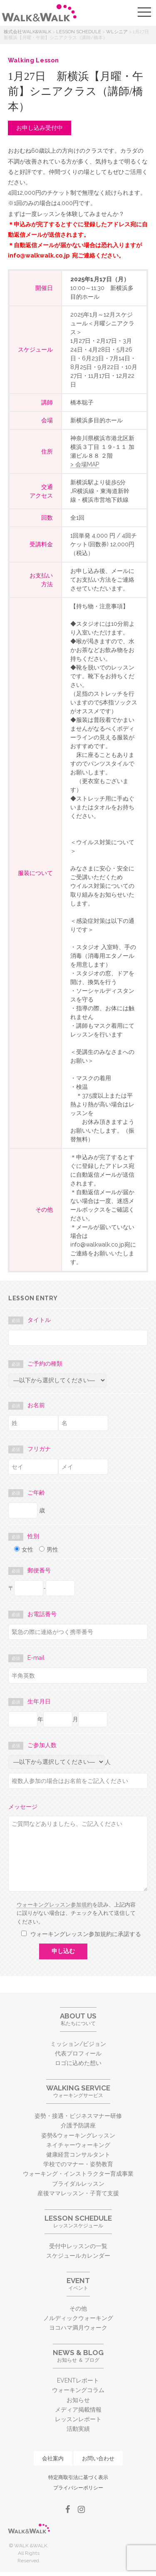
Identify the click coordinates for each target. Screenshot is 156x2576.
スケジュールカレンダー (78, 2255)
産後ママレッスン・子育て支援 (78, 2193)
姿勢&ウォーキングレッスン (78, 2135)
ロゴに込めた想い (78, 2063)
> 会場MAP (84, 464)
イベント (78, 2283)
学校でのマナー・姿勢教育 (78, 2164)
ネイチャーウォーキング (78, 2145)
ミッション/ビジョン (78, 2043)
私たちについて (78, 2019)
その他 (78, 2308)
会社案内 (53, 2458)
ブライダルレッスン (78, 2183)
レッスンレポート (78, 2419)
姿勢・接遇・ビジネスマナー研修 (78, 2115)
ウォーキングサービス (78, 2091)
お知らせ (78, 2400)
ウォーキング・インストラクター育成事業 (78, 2173)
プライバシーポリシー (78, 2488)
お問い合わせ (98, 2458)
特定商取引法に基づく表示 (78, 2477)
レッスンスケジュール (78, 2221)
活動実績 (78, 2428)
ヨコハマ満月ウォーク (78, 2327)
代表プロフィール (78, 2053)
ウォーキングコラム (78, 2390)
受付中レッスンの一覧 (78, 2246)
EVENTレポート (78, 2380)
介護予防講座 (78, 2125)
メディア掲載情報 (78, 2409)
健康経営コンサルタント (78, 2154)
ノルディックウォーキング (78, 2318)
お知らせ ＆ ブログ (78, 2355)
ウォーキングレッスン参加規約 (54, 1905)
